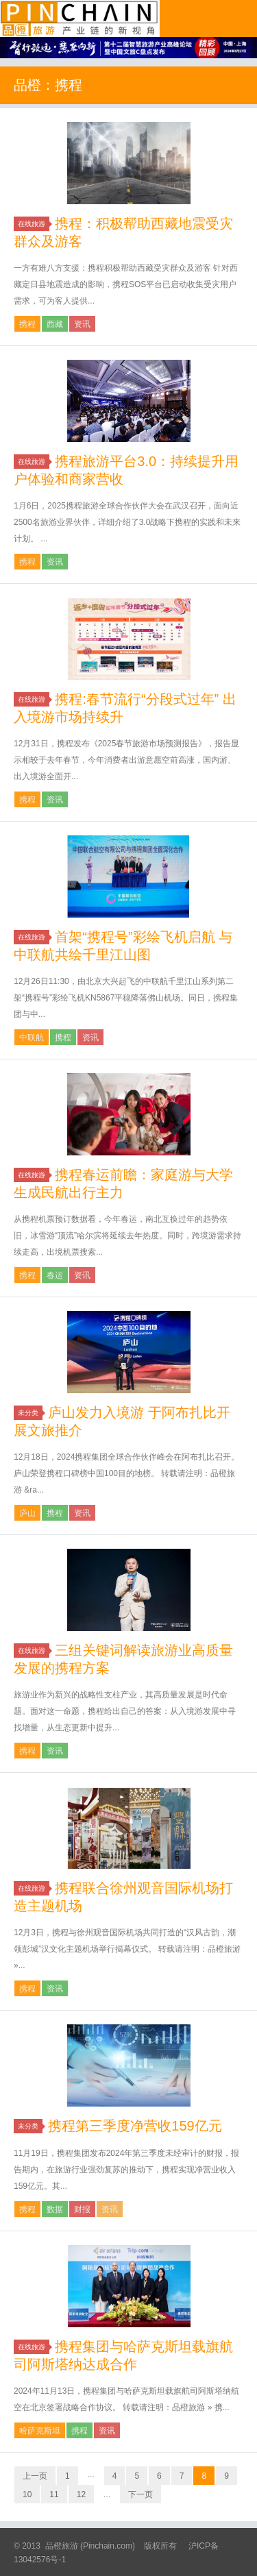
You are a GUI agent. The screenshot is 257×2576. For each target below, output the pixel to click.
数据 (55, 2209)
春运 (55, 1275)
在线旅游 (33, 224)
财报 (82, 2209)
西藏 (55, 324)
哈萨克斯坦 (39, 2431)
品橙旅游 (80, 18)
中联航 (31, 1037)
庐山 (27, 1513)
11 (53, 2494)
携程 (27, 324)
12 (81, 2494)
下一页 (140, 2494)
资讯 (82, 324)
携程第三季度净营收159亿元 (134, 2125)
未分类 (30, 1412)
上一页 (35, 2476)
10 (27, 2494)
